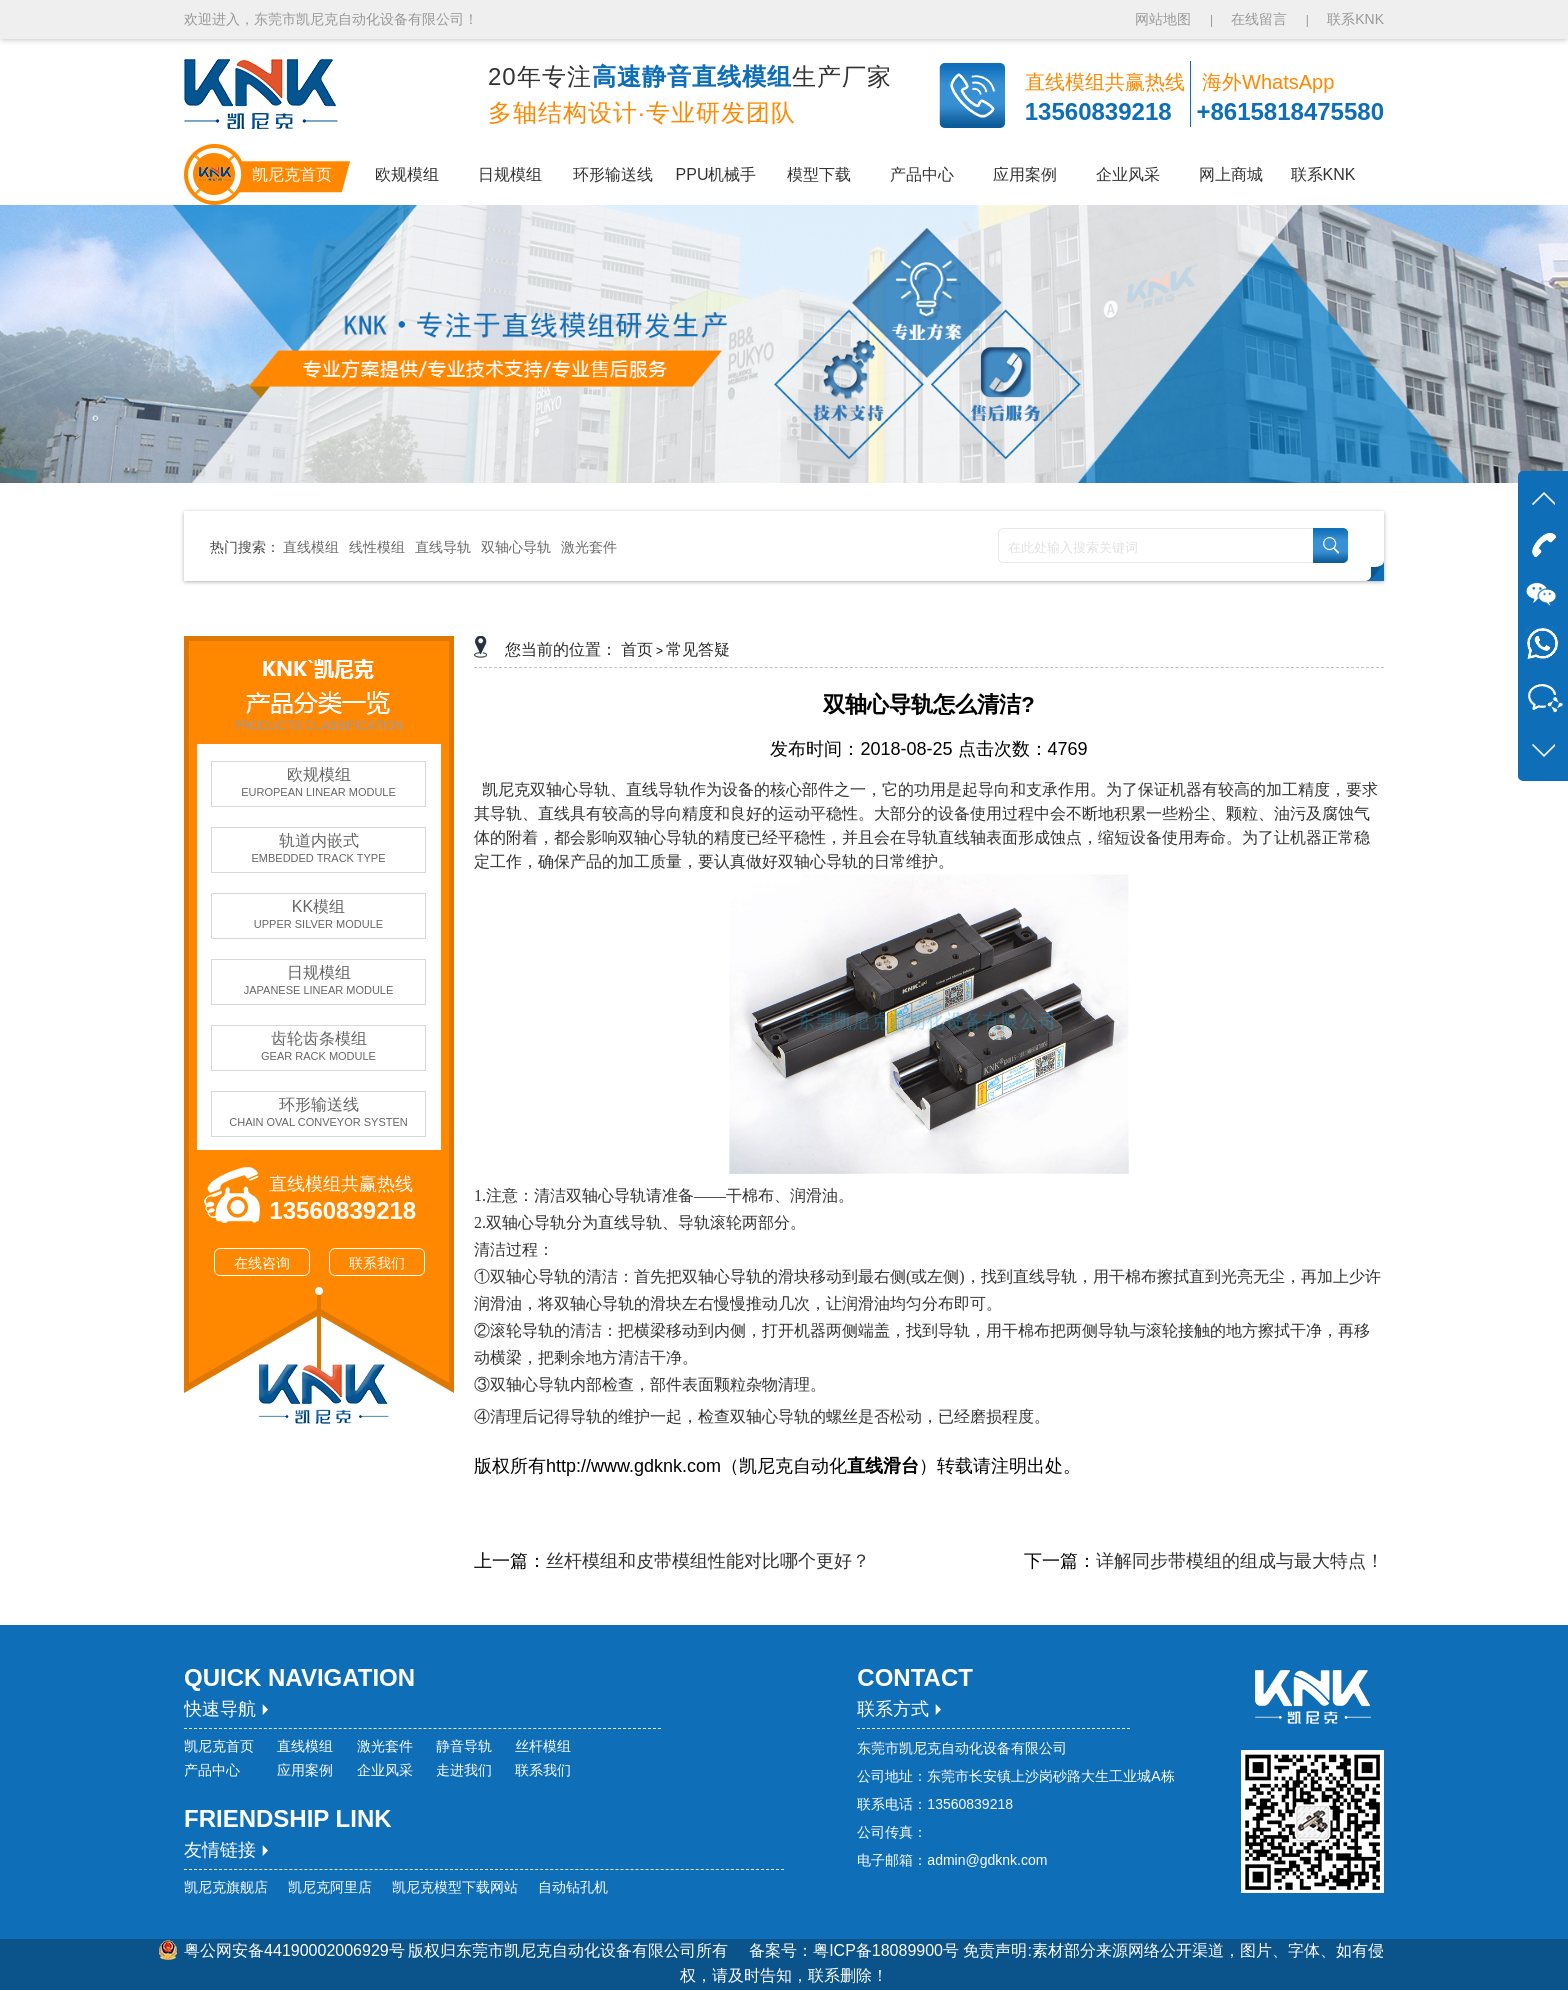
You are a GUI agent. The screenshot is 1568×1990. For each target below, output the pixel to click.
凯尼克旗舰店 (226, 1887)
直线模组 (311, 547)
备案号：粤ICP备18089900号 (856, 1950)
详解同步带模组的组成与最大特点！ (1240, 1561)
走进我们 (464, 1770)
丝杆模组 (543, 1746)
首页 (637, 649)
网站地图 (1165, 19)
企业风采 (385, 1770)
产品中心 (212, 1770)
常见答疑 (698, 649)
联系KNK (1355, 19)
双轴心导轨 (516, 547)
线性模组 (377, 547)
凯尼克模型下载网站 (455, 1887)
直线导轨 (443, 547)
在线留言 (1259, 19)
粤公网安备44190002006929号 (294, 1950)
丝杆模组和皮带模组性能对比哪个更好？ (708, 1561)
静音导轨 (464, 1746)
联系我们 (377, 1263)
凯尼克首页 (219, 1746)
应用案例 (305, 1770)
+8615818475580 (1290, 111)
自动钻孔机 (573, 1887)
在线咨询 (262, 1263)
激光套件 (589, 547)
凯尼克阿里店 (330, 1887)
